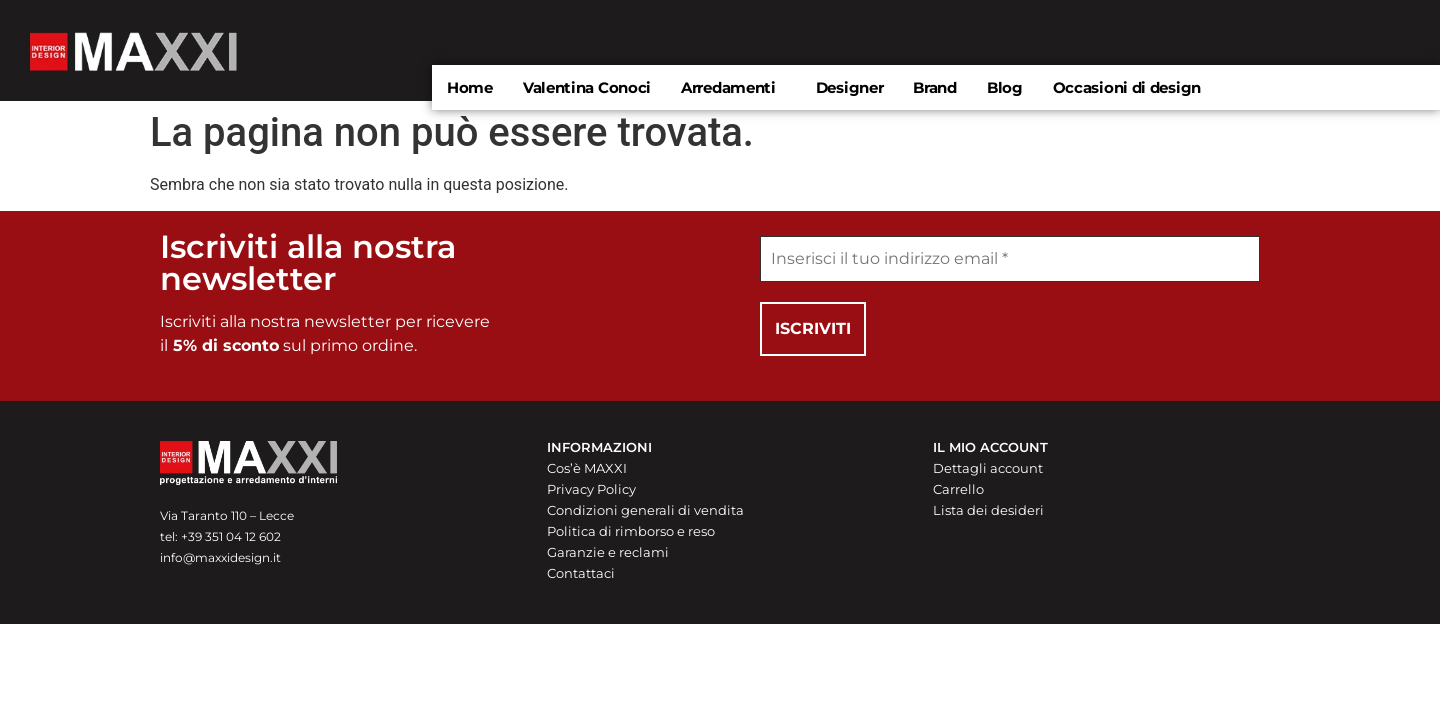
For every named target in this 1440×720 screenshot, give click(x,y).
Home (470, 87)
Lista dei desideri (988, 510)
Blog (1005, 87)
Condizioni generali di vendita (645, 510)
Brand (935, 87)
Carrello (958, 489)
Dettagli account (988, 468)
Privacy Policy (591, 489)
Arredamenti (728, 87)
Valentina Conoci (587, 87)
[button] (733, 87)
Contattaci (581, 573)
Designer (850, 87)
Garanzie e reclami (608, 552)
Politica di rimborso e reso (631, 531)
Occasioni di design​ (1127, 87)
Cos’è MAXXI (587, 468)
